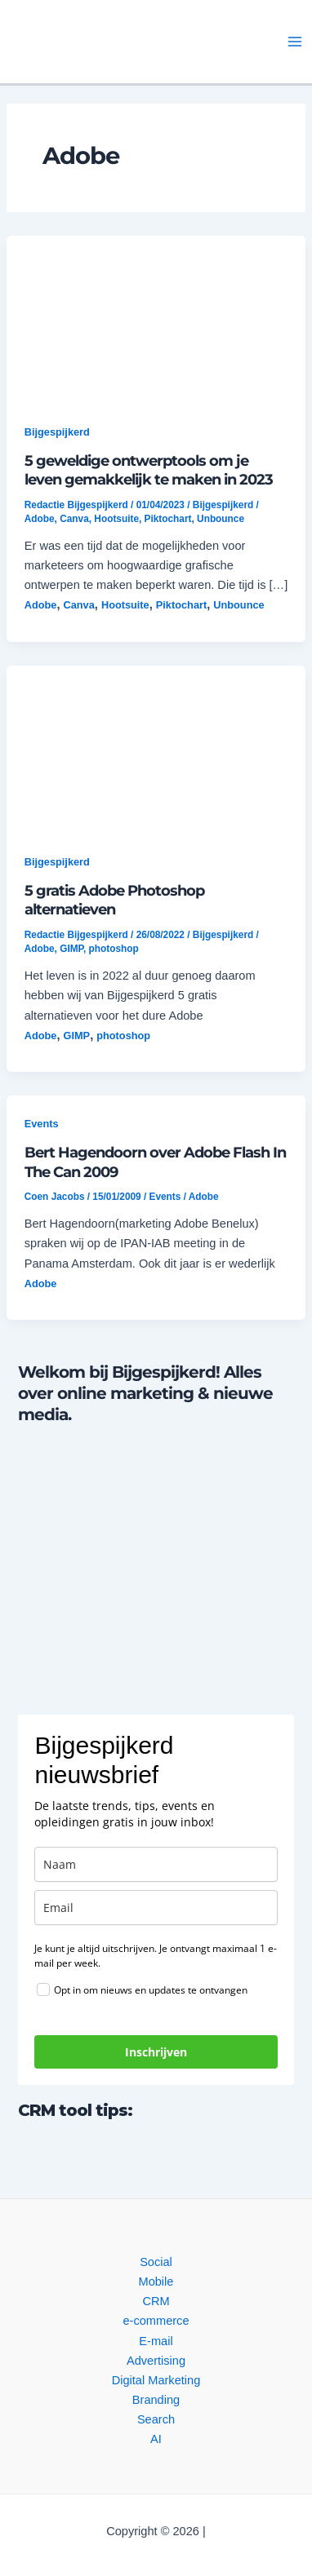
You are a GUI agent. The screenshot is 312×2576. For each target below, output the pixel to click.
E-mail (155, 2341)
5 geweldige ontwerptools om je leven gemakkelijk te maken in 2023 (149, 470)
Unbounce (220, 518)
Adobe (40, 518)
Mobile (156, 2281)
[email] (155, 1907)
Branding (156, 2399)
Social (156, 2261)
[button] (125, 42)
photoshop (114, 948)
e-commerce (156, 2320)
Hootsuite (116, 518)
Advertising (156, 2360)
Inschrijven (156, 2052)
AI (156, 2438)
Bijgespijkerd (57, 432)
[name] (155, 1864)
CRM (155, 2301)
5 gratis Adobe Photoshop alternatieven (114, 900)
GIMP (71, 948)
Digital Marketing (156, 2380)
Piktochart (168, 518)
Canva (74, 518)
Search (156, 2419)
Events (42, 1124)
